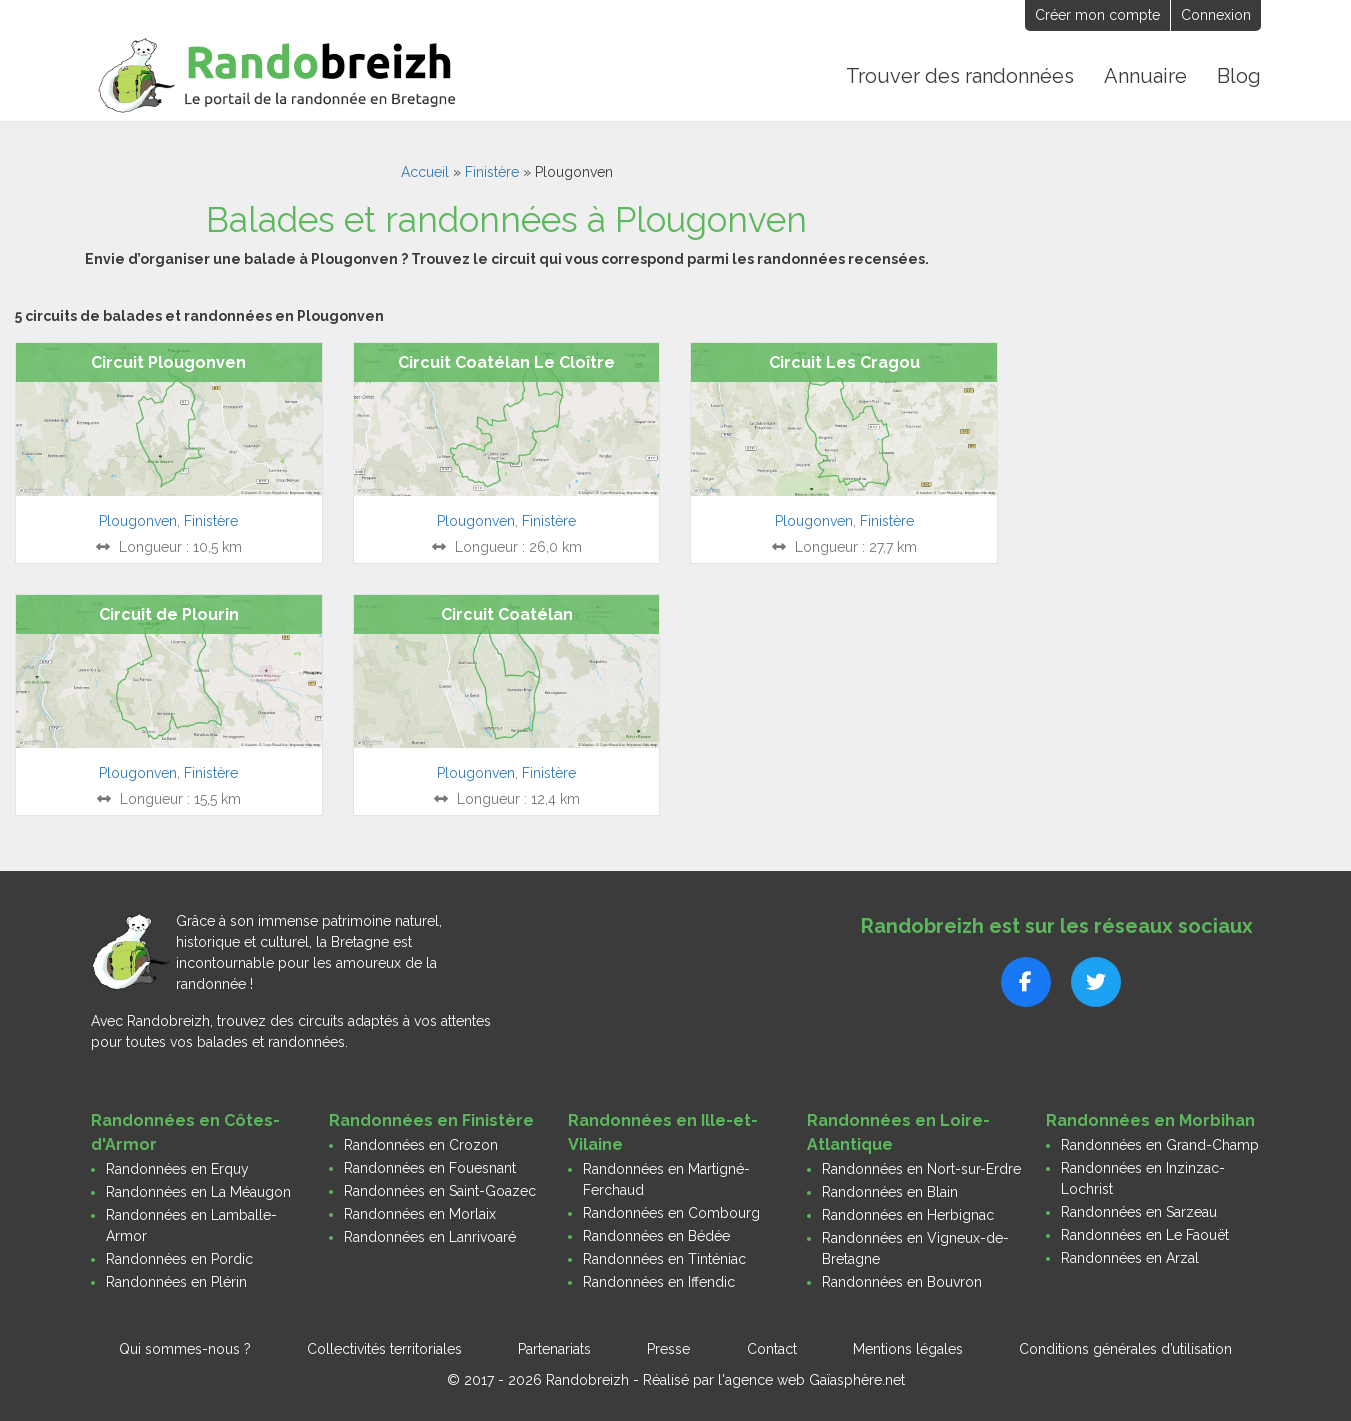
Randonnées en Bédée (656, 1236)
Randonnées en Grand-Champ (1160, 1145)
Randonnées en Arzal (1130, 1258)
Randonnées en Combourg (671, 1213)
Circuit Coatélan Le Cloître (506, 362)
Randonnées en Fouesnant (430, 1168)
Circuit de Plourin (169, 614)
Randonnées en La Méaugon (198, 1192)
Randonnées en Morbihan (1150, 1120)
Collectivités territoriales (384, 1349)
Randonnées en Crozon (421, 1145)
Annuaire (1145, 76)
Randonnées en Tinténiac (664, 1259)
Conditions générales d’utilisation (1125, 1349)
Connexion (1216, 15)
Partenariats (554, 1349)
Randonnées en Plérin (176, 1282)
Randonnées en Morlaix (420, 1214)
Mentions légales (908, 1349)
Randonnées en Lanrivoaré (430, 1237)
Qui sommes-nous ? (185, 1349)
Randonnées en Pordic (179, 1259)
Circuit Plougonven (168, 362)
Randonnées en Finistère (431, 1120)
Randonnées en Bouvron (902, 1282)
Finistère (492, 172)
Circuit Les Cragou (844, 362)
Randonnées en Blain (890, 1192)
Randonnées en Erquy (177, 1169)
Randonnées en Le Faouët (1145, 1235)
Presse (668, 1349)
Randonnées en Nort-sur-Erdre (921, 1169)
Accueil (425, 172)
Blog (1239, 76)
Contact (772, 1349)
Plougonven (138, 521)
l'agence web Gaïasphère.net (811, 1380)
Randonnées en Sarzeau (1139, 1212)
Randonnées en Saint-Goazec (440, 1191)
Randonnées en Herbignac (908, 1215)
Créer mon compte (1097, 15)
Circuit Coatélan (507, 614)
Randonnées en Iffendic (659, 1282)
